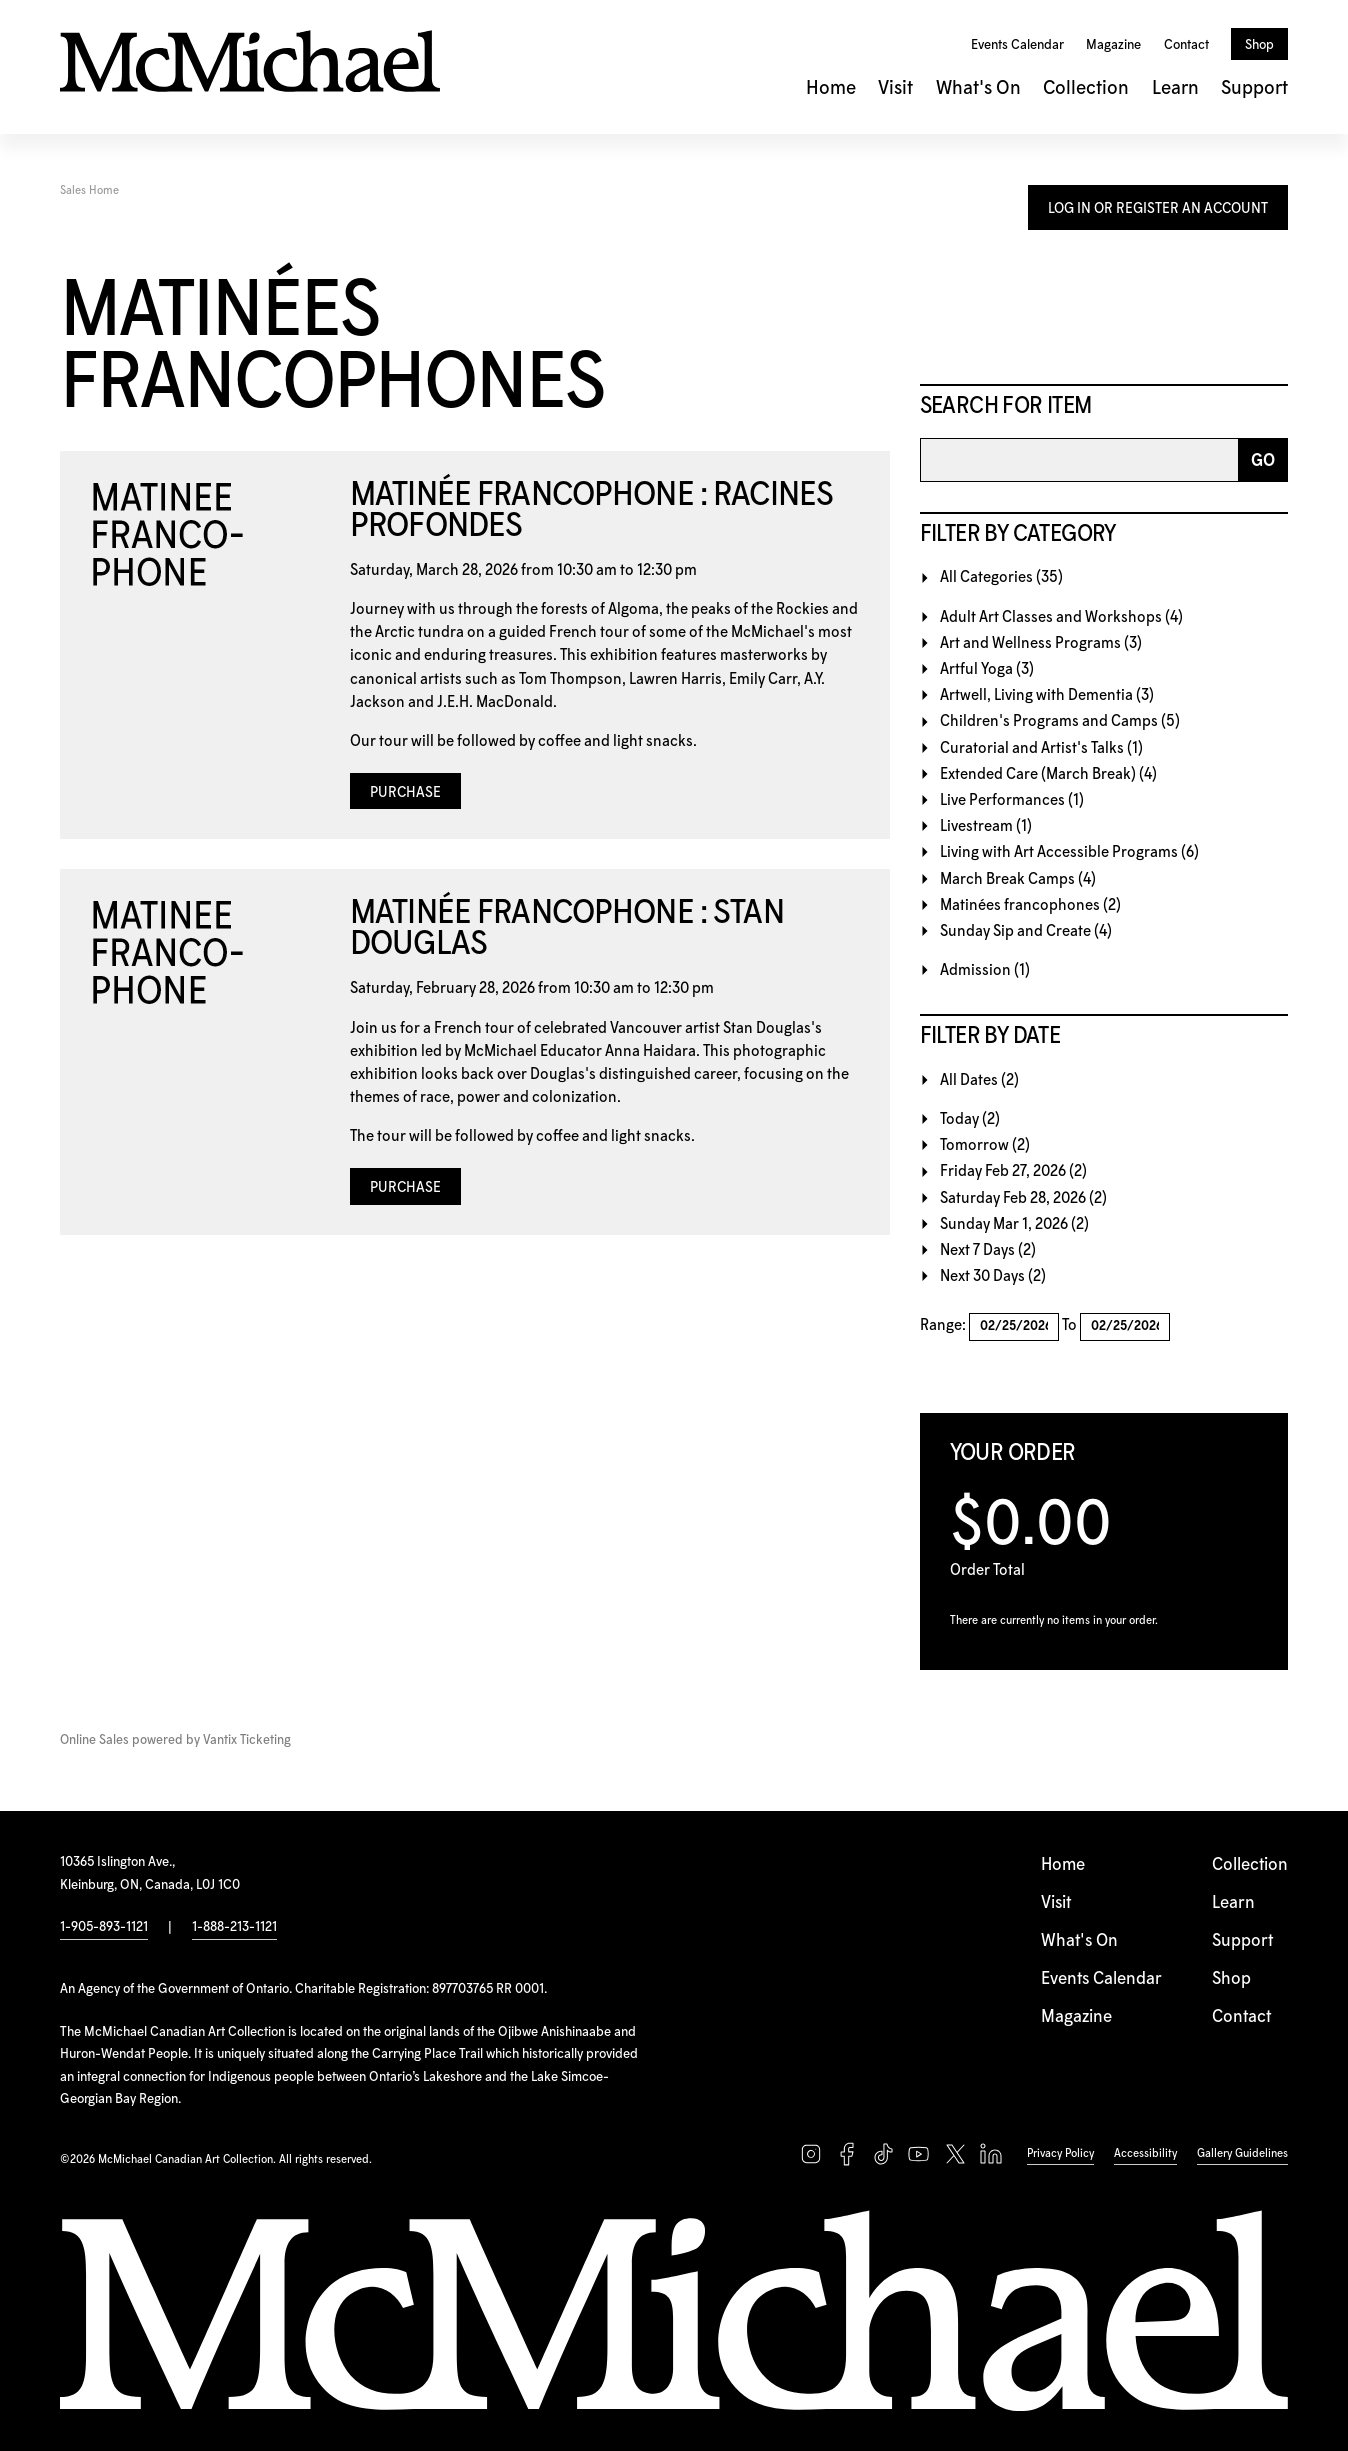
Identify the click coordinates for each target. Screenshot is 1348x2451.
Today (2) (970, 1119)
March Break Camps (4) (1018, 879)
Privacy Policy (1060, 2153)
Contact (1186, 45)
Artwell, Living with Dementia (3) (1047, 695)
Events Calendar (1017, 45)
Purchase (405, 793)
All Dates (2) (979, 1080)
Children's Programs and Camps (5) (1060, 721)
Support (1254, 88)
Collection (1086, 88)
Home (831, 88)
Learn (1175, 88)
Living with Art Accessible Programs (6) (1069, 852)
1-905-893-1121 (104, 1927)
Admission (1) (985, 970)
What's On (978, 88)
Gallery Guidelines (1242, 2153)
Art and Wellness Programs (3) (1041, 643)
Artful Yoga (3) (987, 669)
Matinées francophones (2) (1030, 905)
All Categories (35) (1001, 577)
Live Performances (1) (1012, 800)
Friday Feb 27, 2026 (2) (1013, 1171)
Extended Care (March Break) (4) (1048, 774)
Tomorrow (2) (985, 1145)
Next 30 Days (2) (993, 1276)
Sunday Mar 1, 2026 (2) (1014, 1224)
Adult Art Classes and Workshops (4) (1061, 617)
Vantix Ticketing (247, 1740)
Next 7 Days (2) (988, 1250)
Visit (895, 88)
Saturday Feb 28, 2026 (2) (1023, 1198)
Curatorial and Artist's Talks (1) (1041, 748)
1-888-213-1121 (234, 1927)
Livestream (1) (986, 826)
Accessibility (1145, 2153)
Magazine (1113, 45)
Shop (1259, 45)
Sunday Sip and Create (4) (1026, 931)
